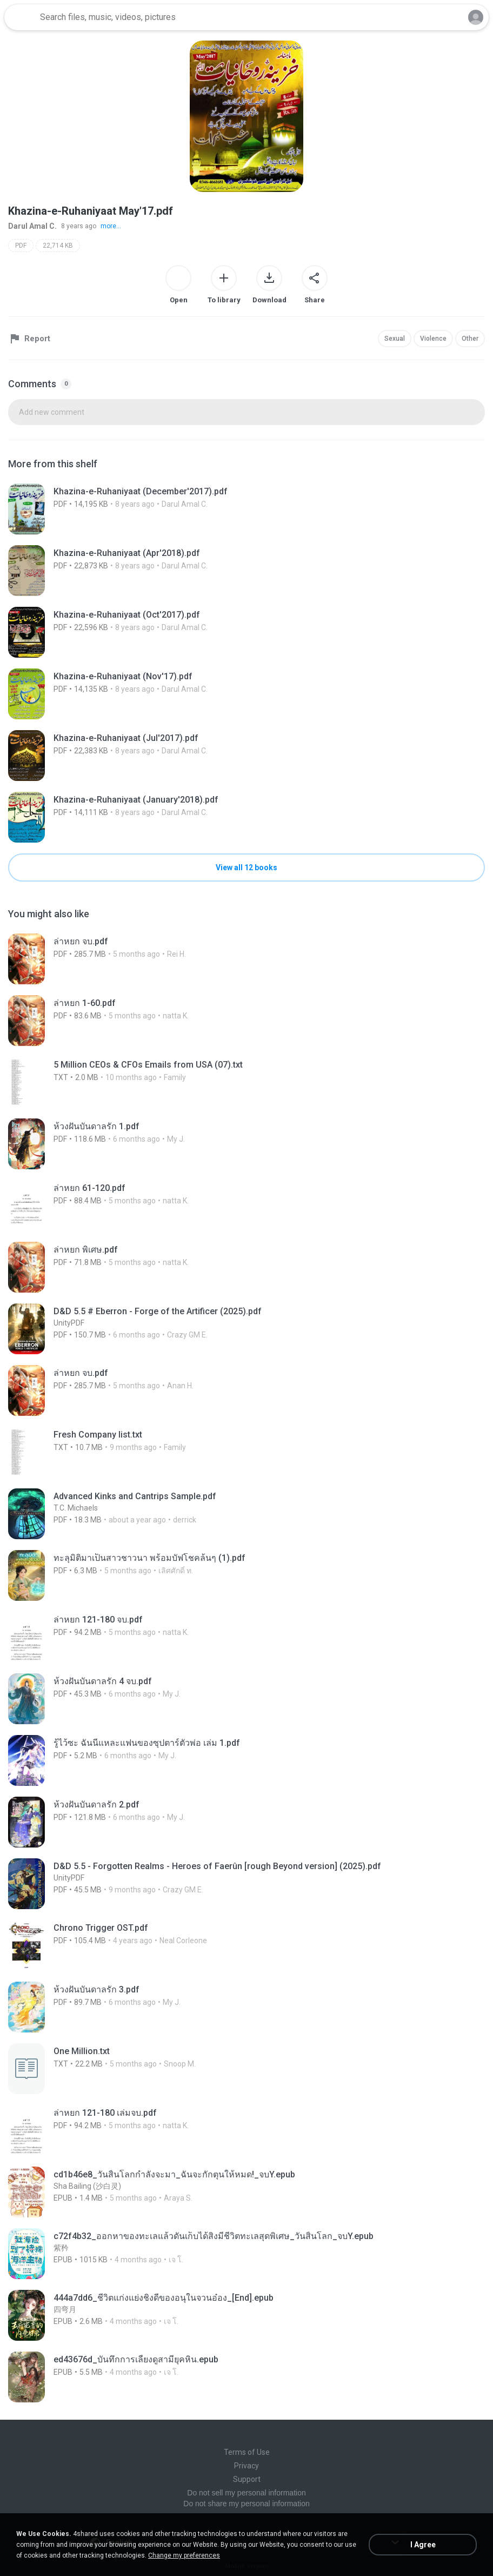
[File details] (246, 509)
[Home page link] (20, 17)
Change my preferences (184, 2555)
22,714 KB (58, 245)
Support (247, 2479)
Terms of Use (247, 2452)
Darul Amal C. (32, 226)
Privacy (246, 2465)
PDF (20, 245)
